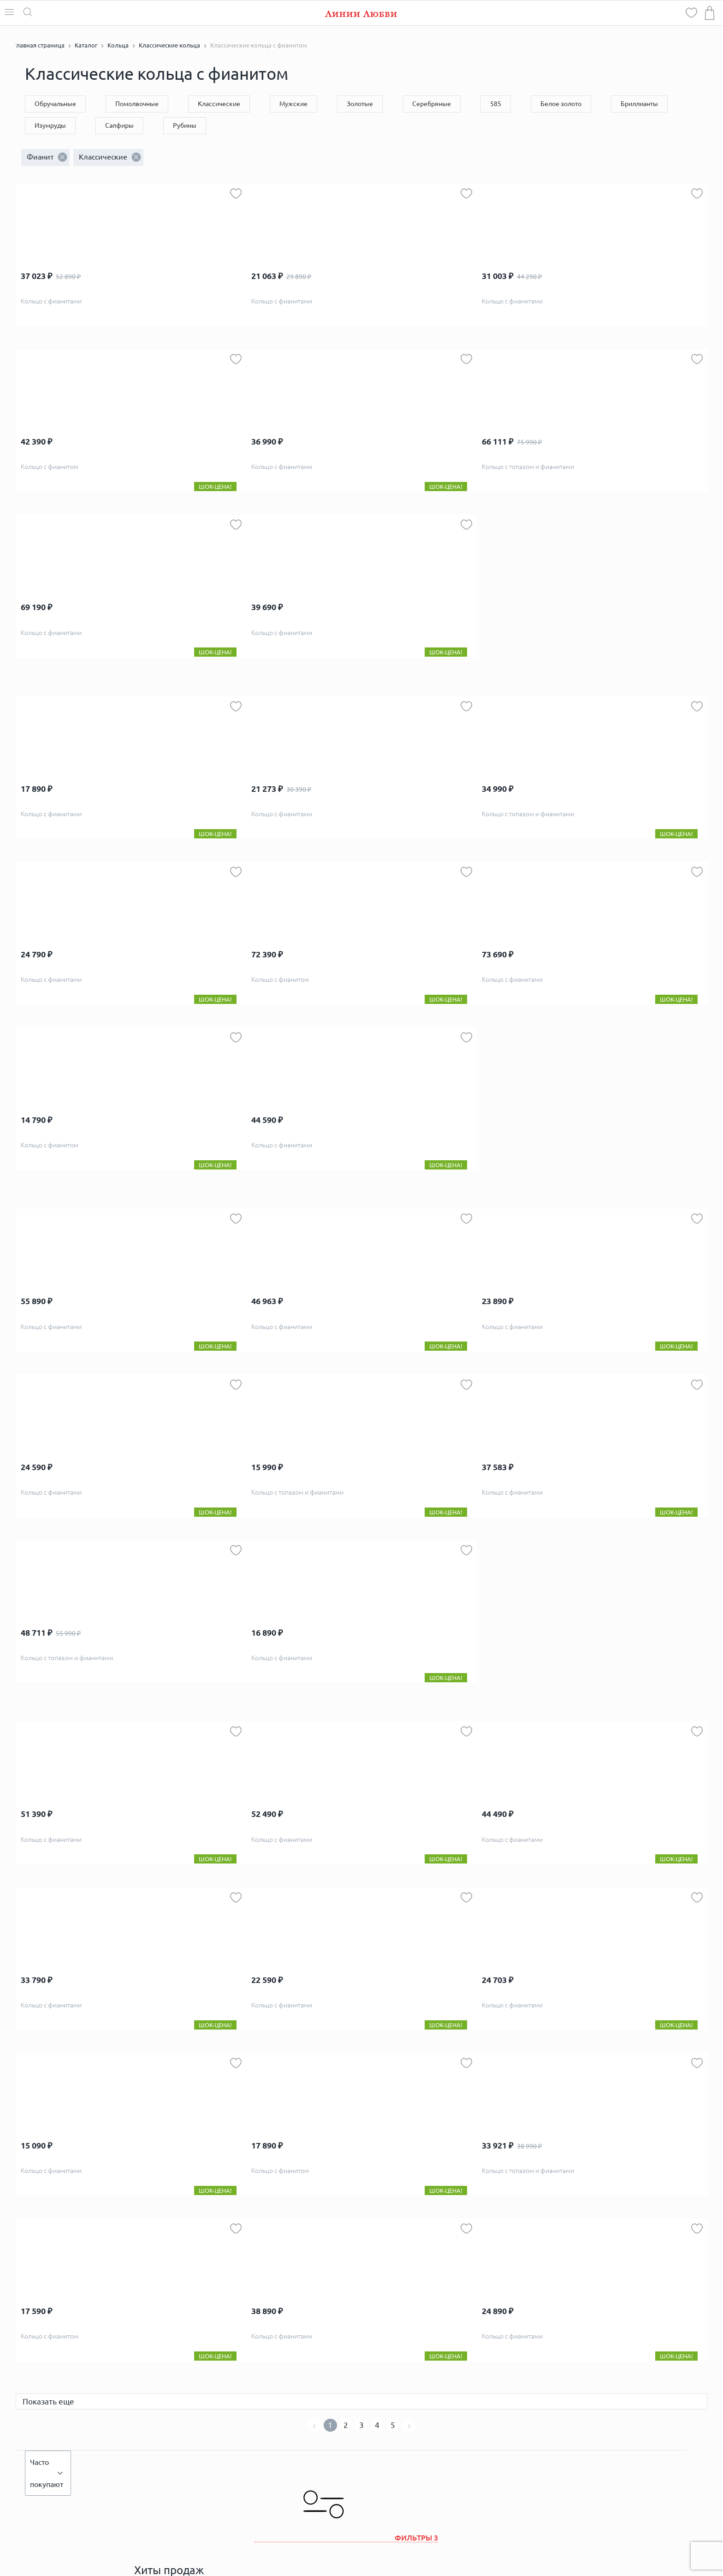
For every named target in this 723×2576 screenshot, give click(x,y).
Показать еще (48, 2401)
